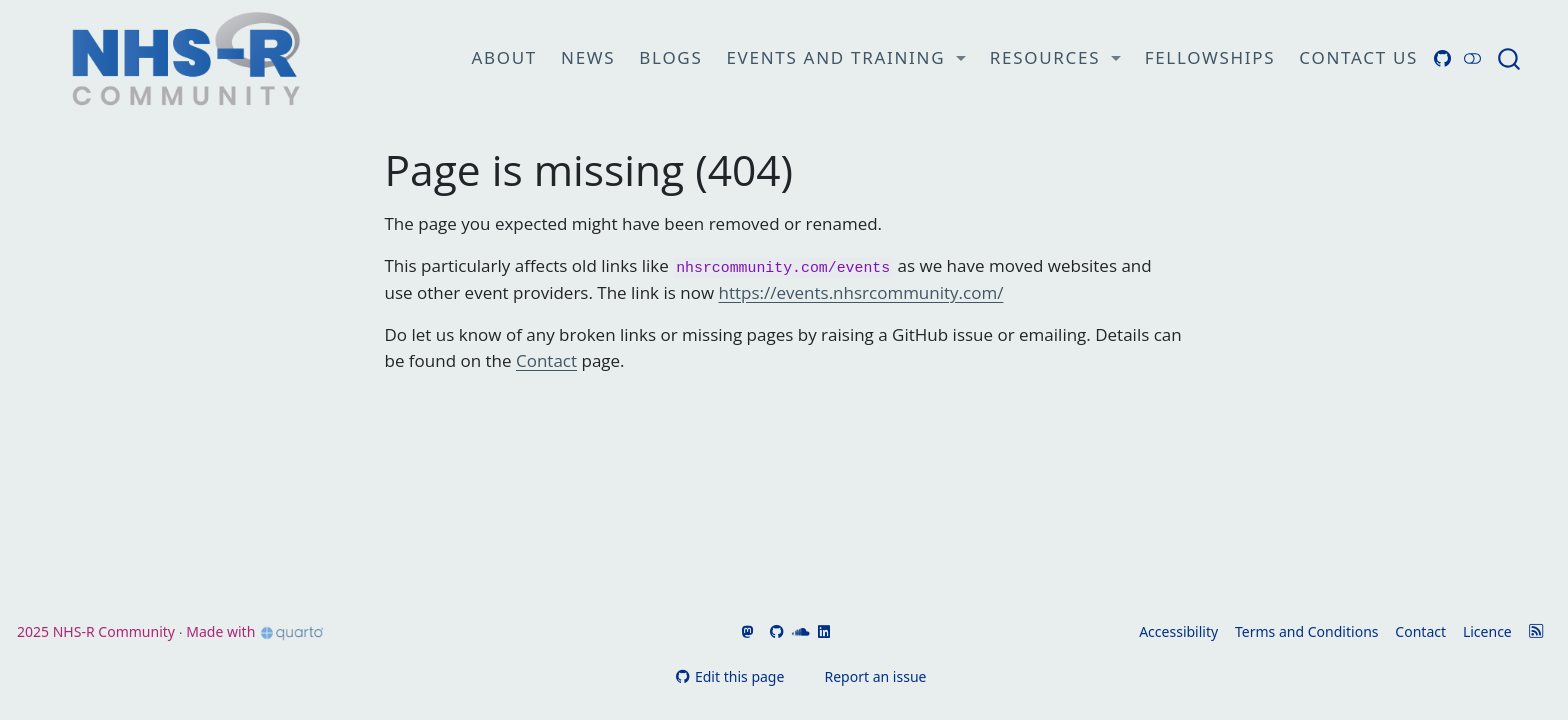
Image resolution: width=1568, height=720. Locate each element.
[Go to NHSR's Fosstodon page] (746, 631)
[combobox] (1510, 58)
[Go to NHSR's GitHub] (775, 631)
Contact (546, 360)
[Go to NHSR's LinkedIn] (822, 631)
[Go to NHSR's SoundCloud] (799, 631)
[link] (845, 59)
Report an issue (865, 676)
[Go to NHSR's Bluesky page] (760, 631)
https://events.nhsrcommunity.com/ (861, 292)
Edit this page (730, 676)
